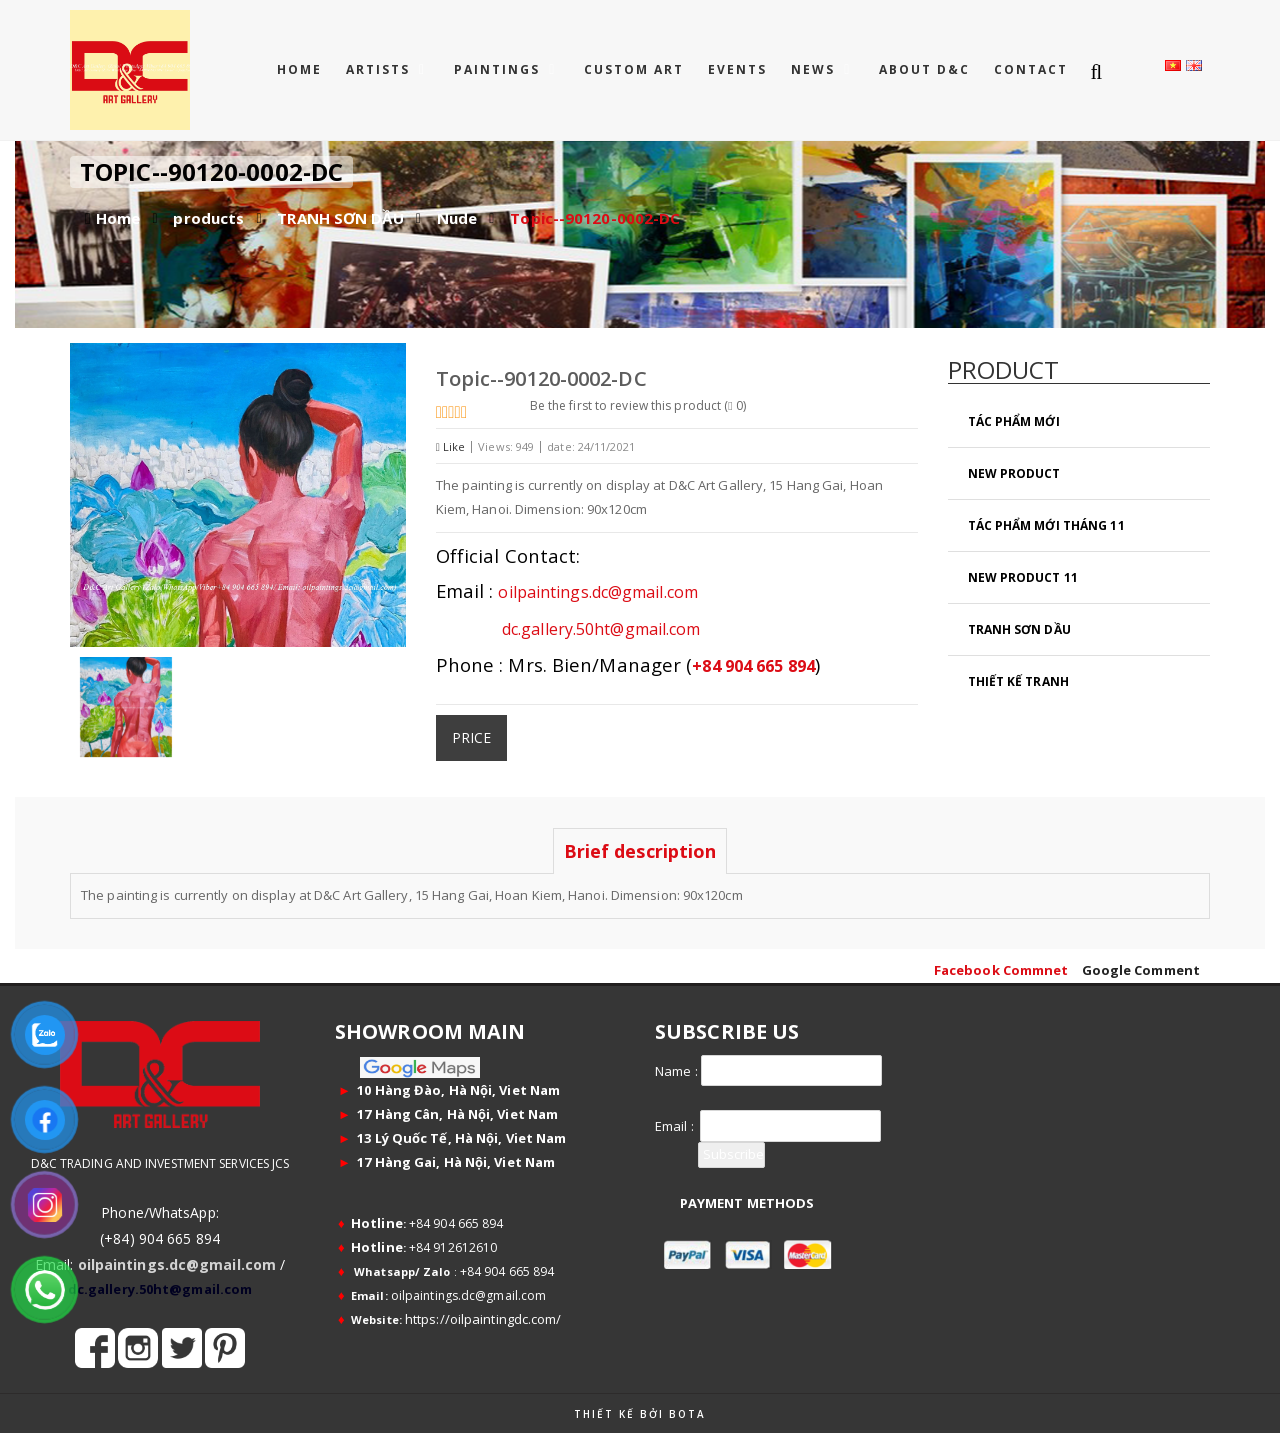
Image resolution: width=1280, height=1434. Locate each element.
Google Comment (1141, 970)
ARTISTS (380, 69)
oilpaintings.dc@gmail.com (642, 591)
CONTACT (1031, 69)
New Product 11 (1023, 577)
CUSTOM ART (634, 69)
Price (472, 735)
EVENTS (737, 69)
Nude (457, 218)
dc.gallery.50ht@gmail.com (638, 627)
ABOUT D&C (924, 69)
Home (299, 69)
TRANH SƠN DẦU (340, 218)
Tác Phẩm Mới (1014, 421)
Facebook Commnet (1001, 970)
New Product (1014, 473)
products (208, 218)
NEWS (815, 69)
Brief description (640, 851)
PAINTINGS (499, 69)
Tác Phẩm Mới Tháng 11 (1046, 525)
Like (451, 446)
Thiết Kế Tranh (1018, 681)
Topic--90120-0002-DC (595, 218)
